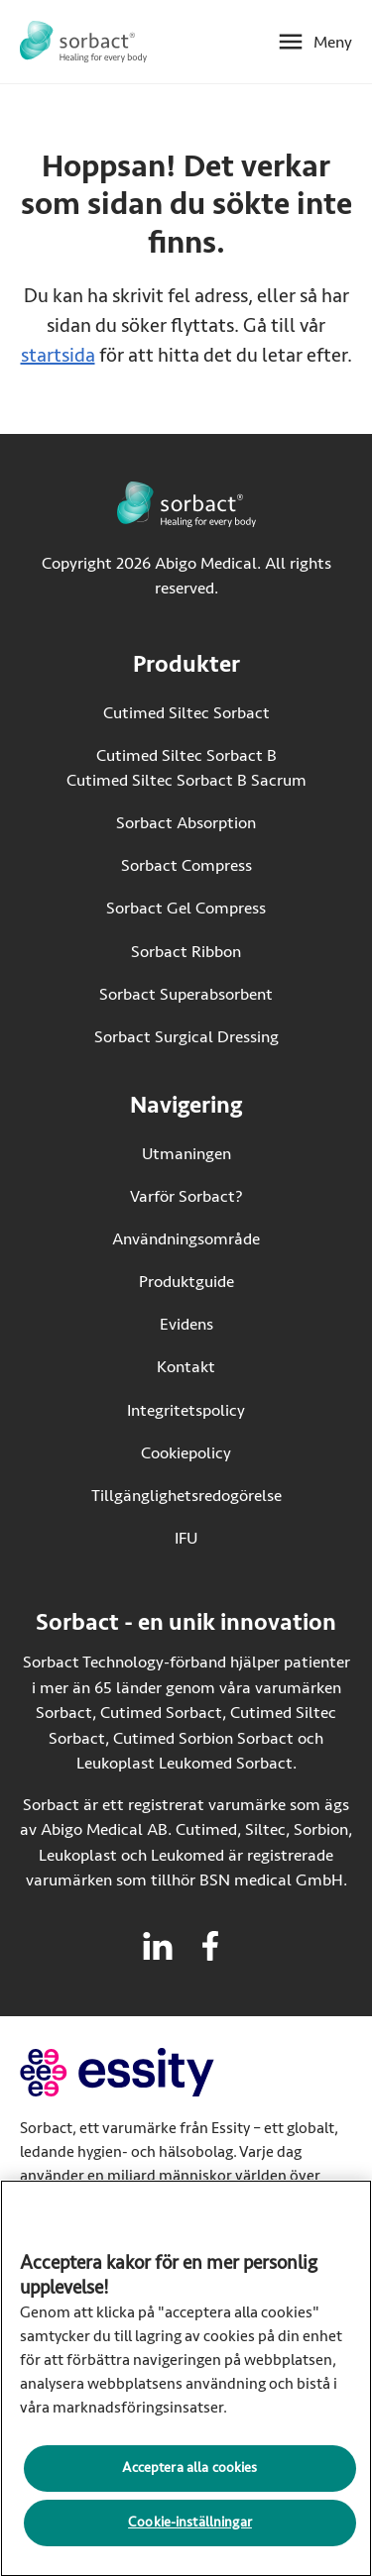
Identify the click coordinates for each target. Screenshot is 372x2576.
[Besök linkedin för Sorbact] (158, 1946)
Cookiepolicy (186, 1453)
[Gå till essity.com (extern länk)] (152, 2072)
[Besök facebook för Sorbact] (210, 1946)
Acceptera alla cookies (189, 2472)
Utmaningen (186, 1153)
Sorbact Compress (186, 865)
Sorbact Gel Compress (186, 908)
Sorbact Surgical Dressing (186, 1036)
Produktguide (186, 1281)
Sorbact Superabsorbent (186, 994)
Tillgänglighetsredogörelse (186, 1495)
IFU (228, 1537)
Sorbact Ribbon (186, 951)
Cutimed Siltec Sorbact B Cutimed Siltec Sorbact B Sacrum (186, 768)
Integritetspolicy (186, 1410)
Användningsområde (186, 1239)
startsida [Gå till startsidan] (58, 355)
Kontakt (186, 1366)
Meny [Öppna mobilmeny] (332, 42)
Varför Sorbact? (186, 1196)
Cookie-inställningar (190, 2527)
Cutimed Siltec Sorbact (186, 712)
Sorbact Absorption (186, 822)
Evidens (186, 1324)
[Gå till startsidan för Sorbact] (83, 41)
